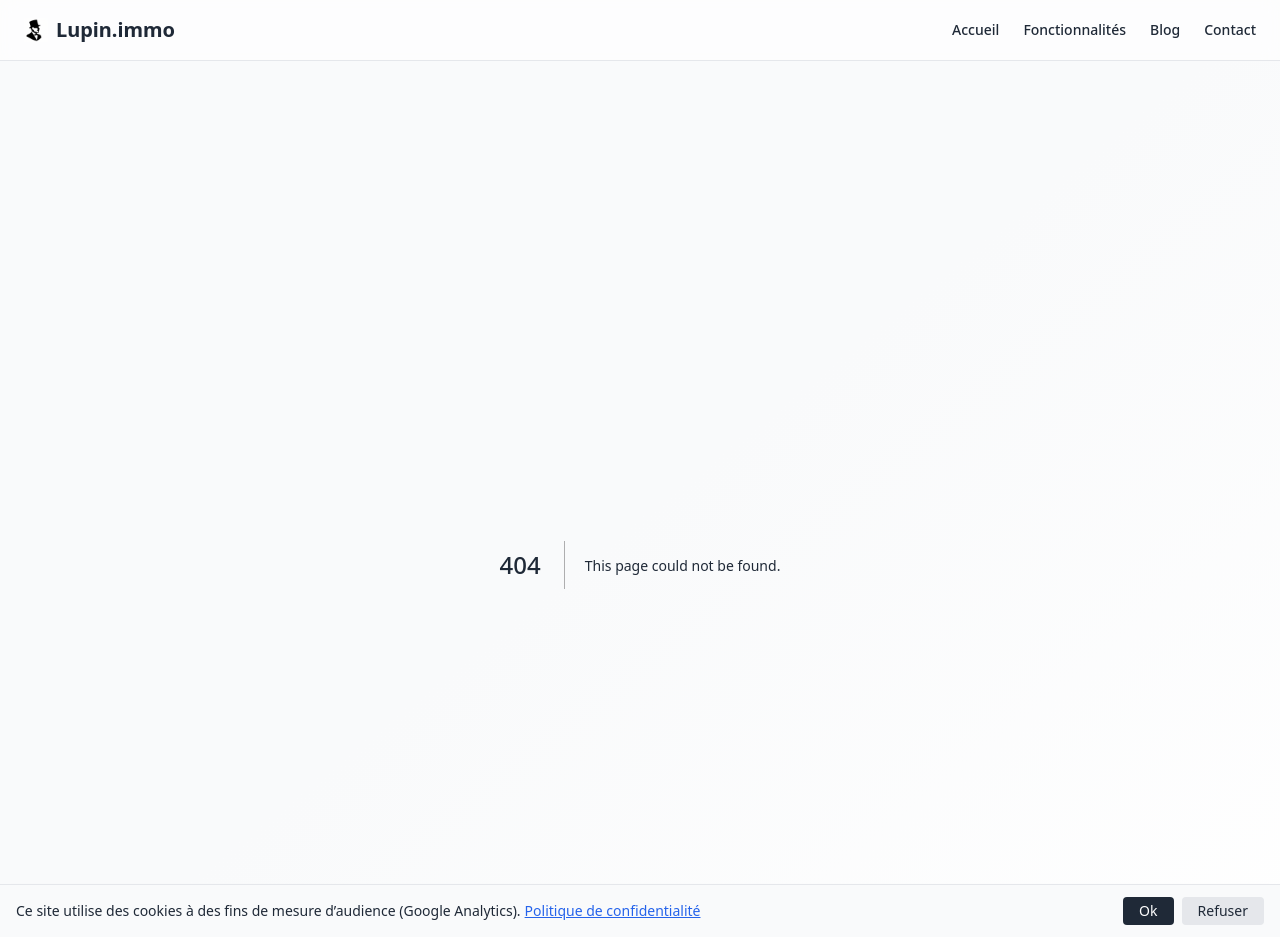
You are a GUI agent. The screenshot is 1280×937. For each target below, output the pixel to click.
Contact (1230, 29)
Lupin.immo (99, 29)
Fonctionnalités (1074, 29)
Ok (1148, 910)
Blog (1165, 29)
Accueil (975, 29)
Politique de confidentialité (613, 910)
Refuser (1223, 910)
